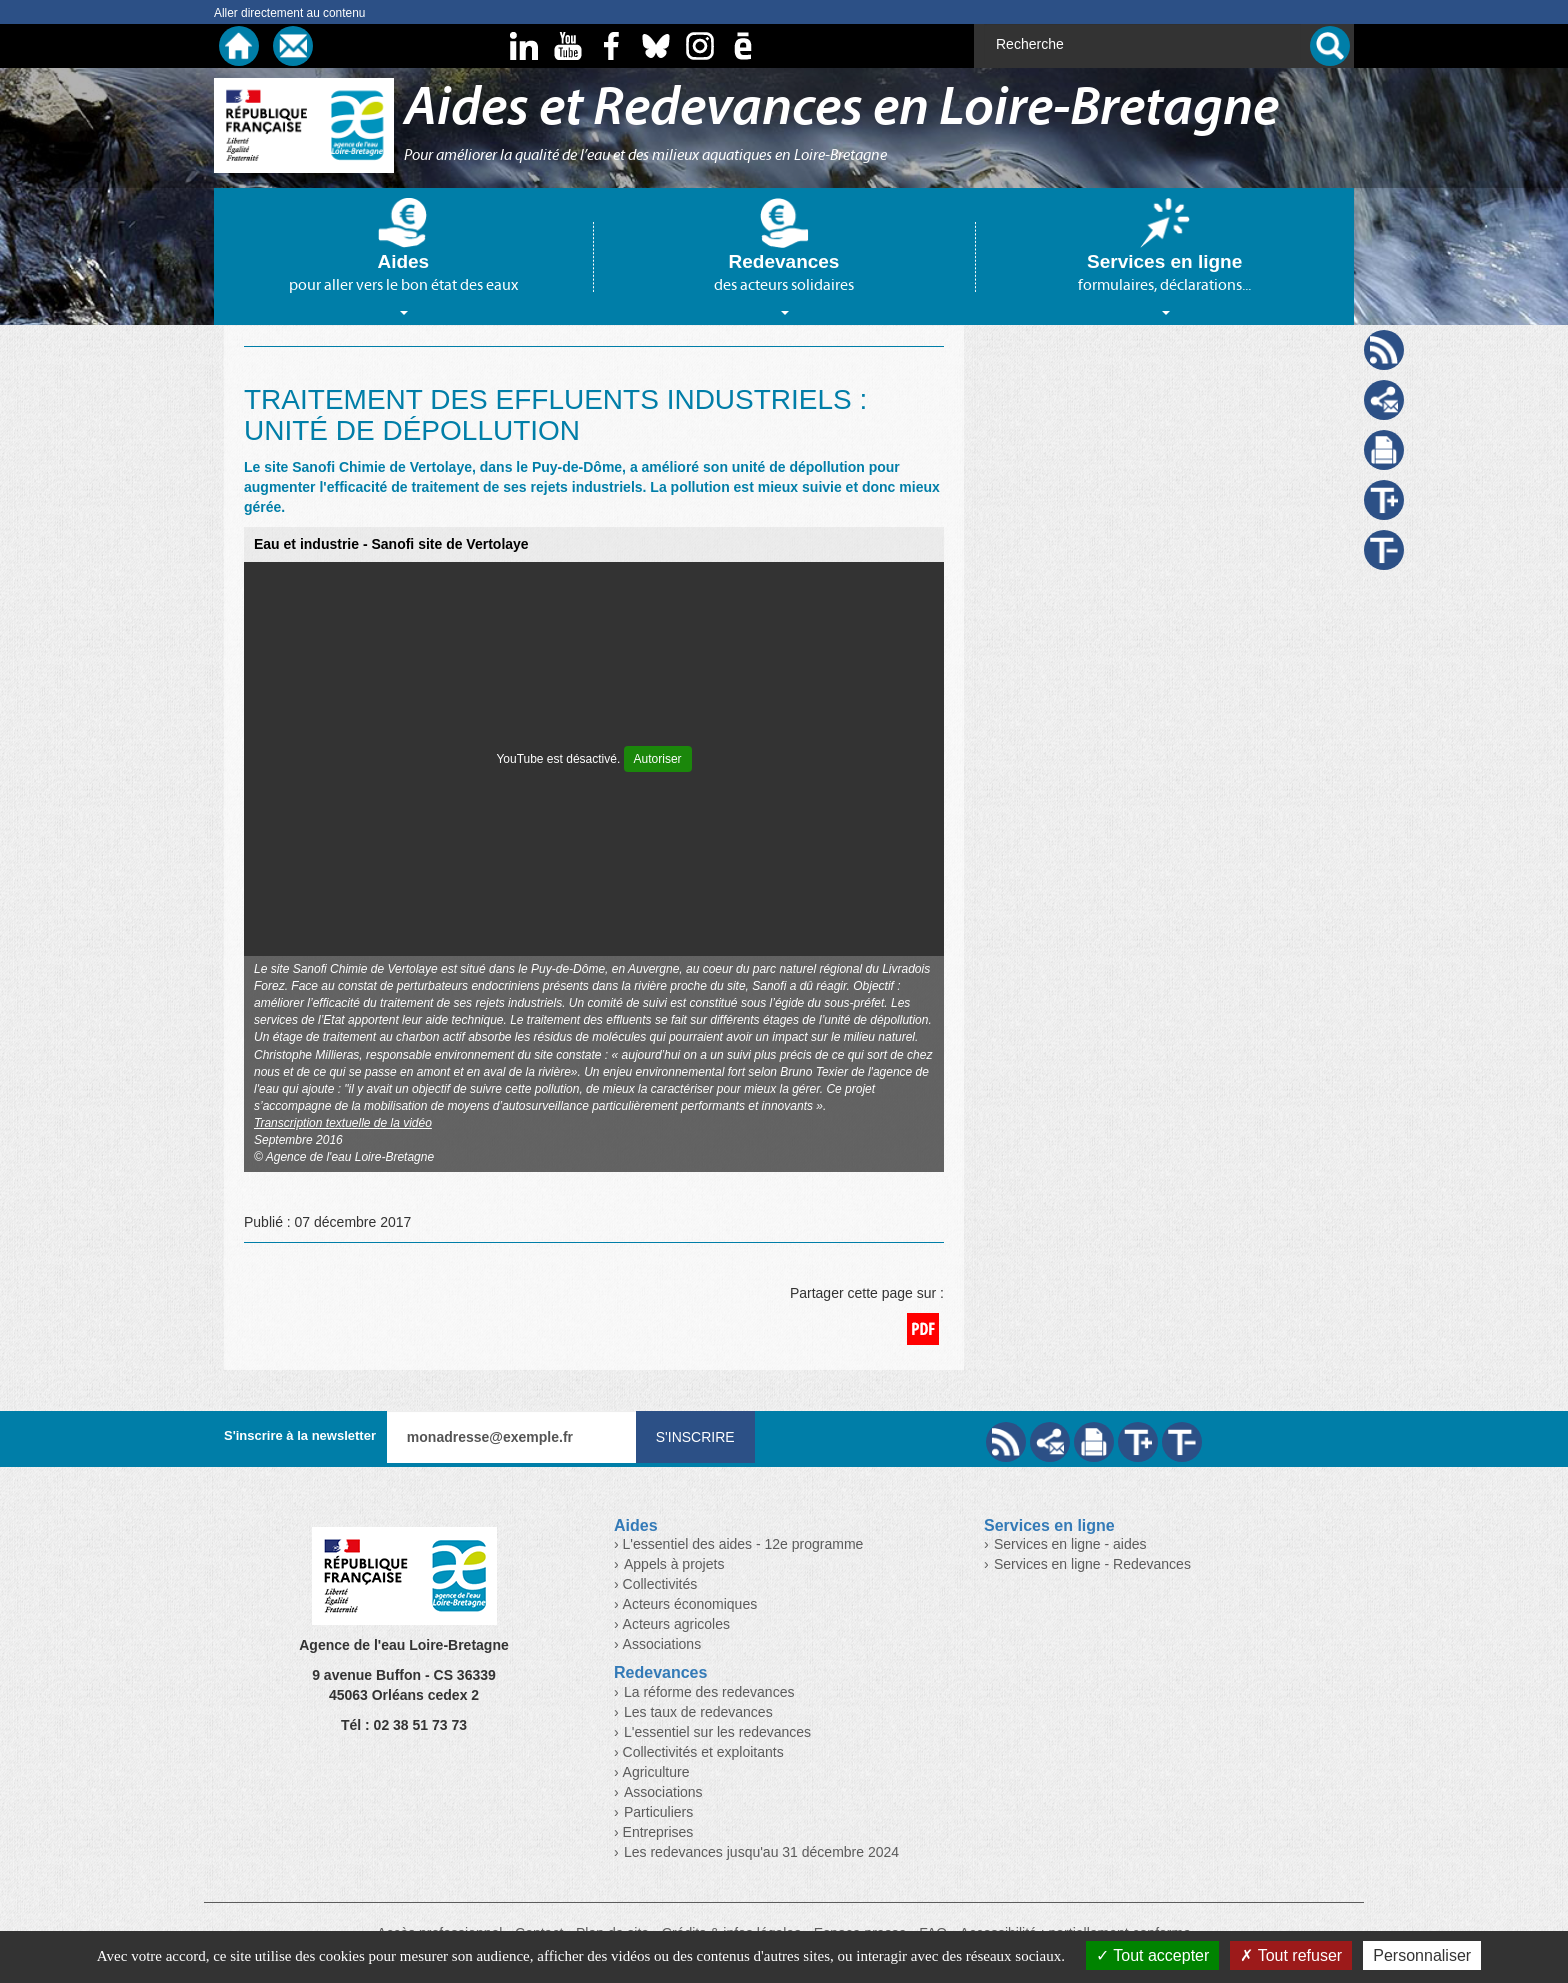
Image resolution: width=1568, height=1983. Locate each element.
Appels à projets (674, 1564)
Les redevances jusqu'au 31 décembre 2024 (761, 1852)
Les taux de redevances (698, 1712)
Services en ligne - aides (1070, 1544)
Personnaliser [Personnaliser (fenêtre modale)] (1422, 1955)
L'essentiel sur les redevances (717, 1732)
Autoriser (658, 759)
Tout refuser (1291, 1955)
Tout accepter (1152, 1955)
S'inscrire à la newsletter (300, 1435)
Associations (663, 1792)
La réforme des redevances (709, 1692)
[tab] (403, 256)
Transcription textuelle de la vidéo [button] (343, 1123)
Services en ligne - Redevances (1092, 1564)
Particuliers (658, 1812)
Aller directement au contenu (289, 13)
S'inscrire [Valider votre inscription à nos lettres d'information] (695, 1437)
